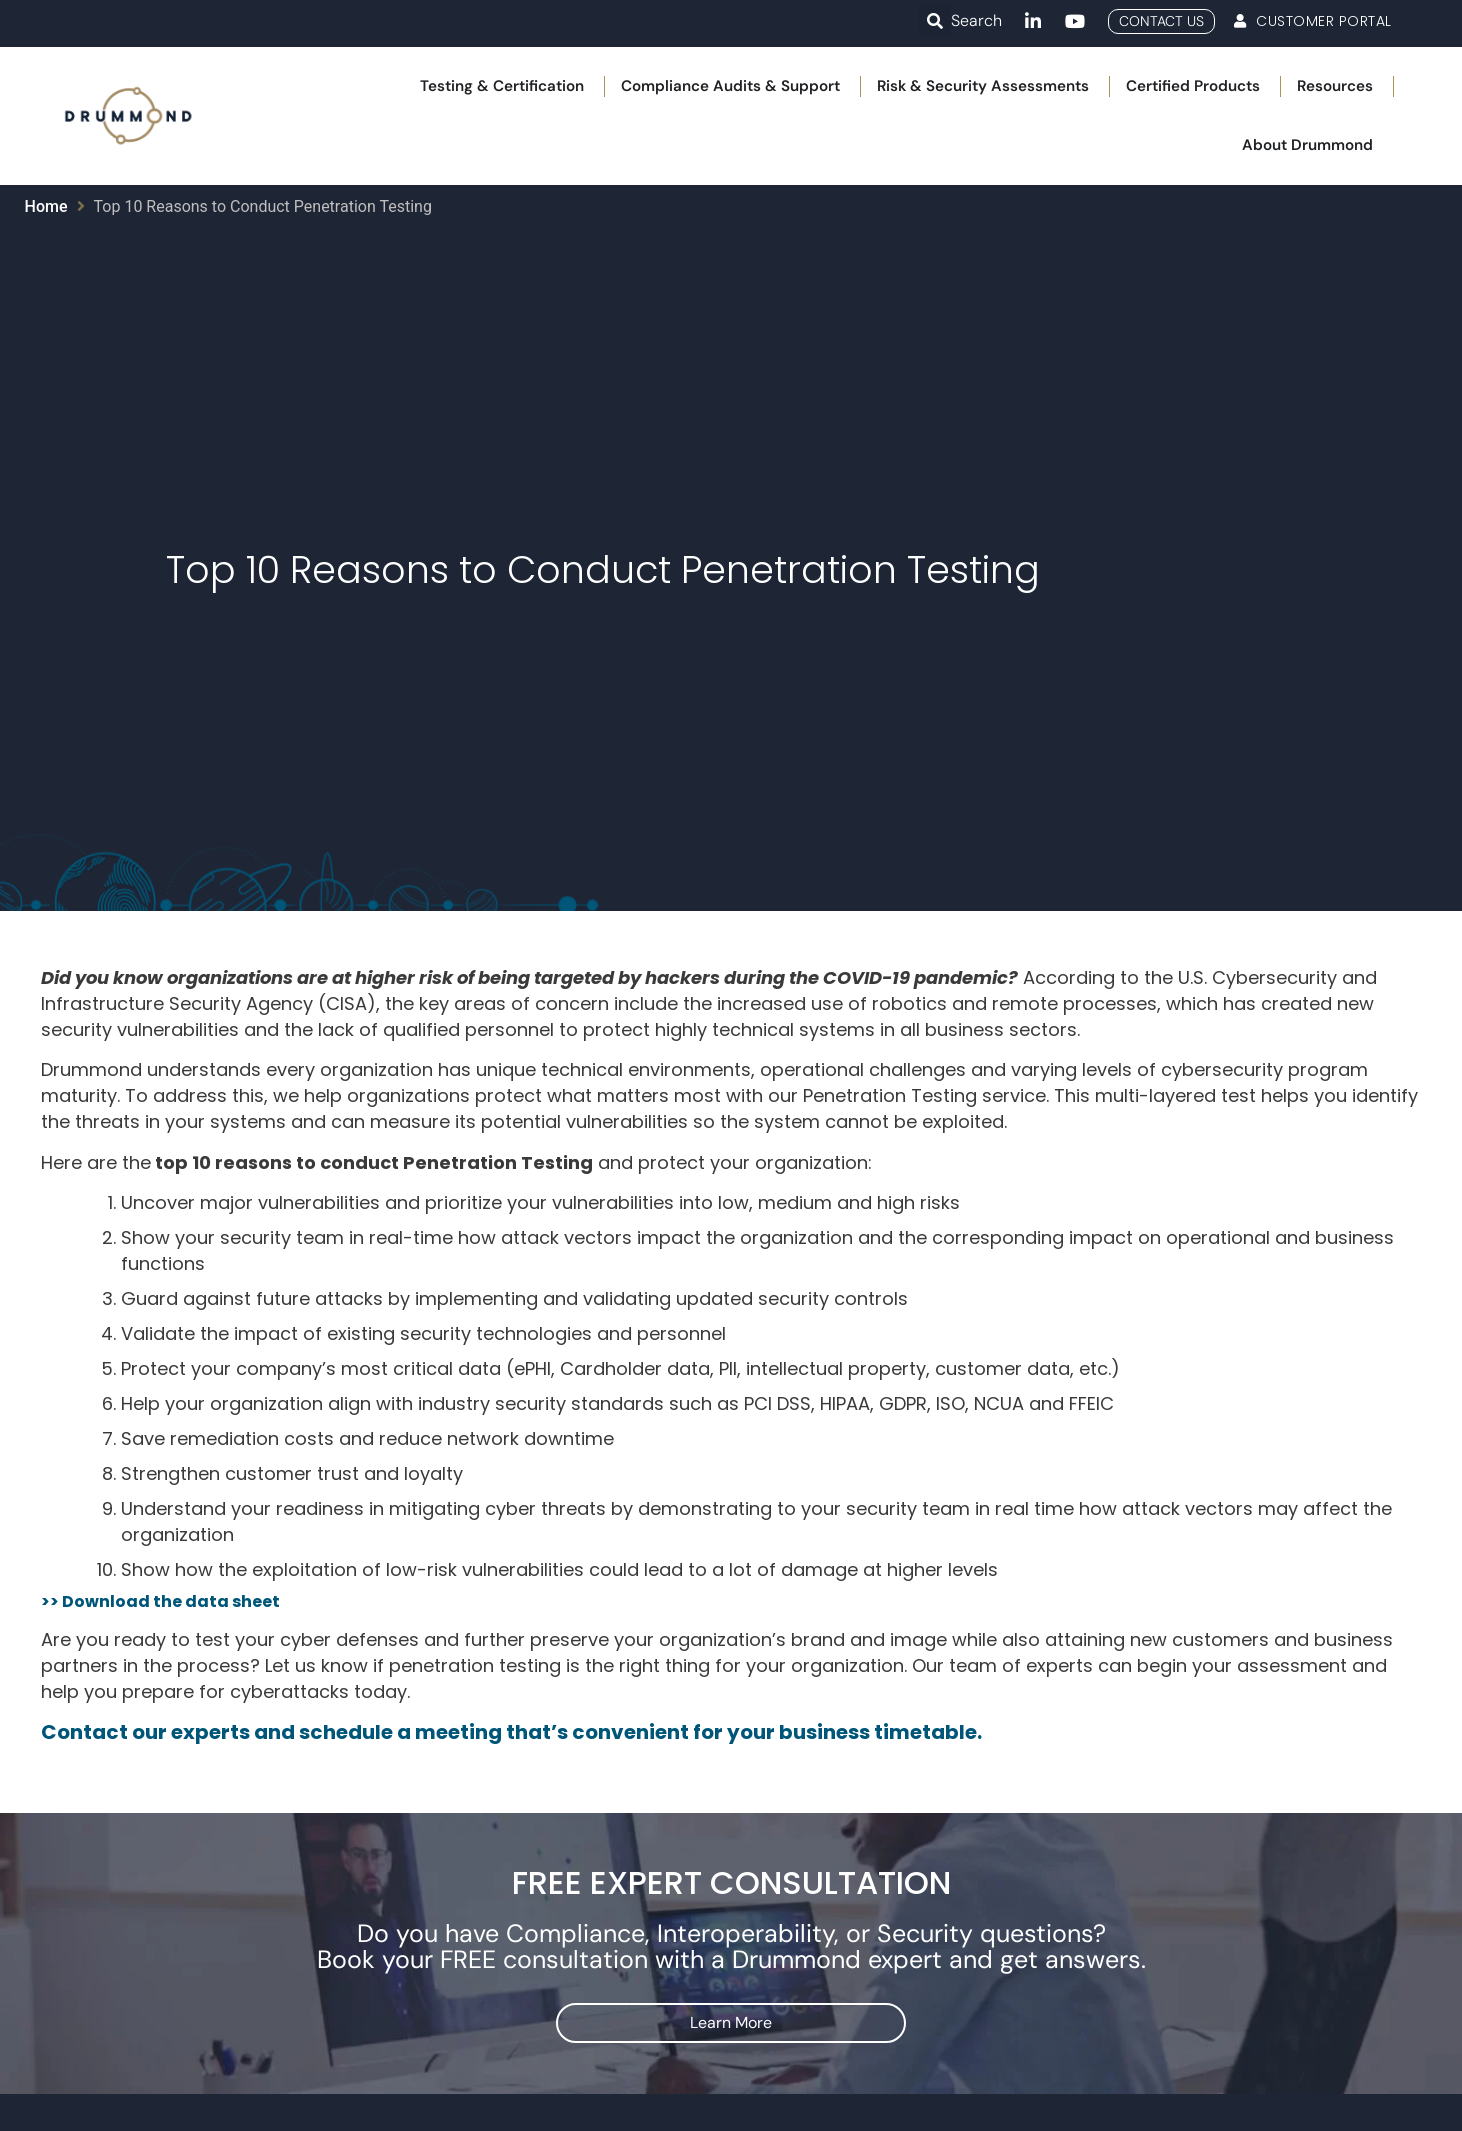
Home (46, 206)
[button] (935, 21)
